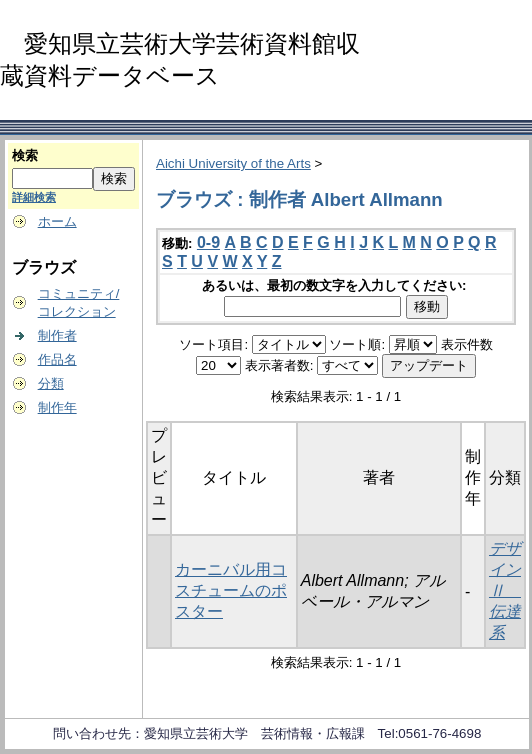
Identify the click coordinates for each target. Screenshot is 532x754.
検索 (25, 155)
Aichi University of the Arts (233, 163)
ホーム (57, 221)
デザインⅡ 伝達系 (505, 590)
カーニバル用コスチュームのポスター (231, 590)
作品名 (57, 359)
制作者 (57, 335)
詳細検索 (34, 197)
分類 (51, 383)
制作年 (57, 407)
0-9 (208, 242)
